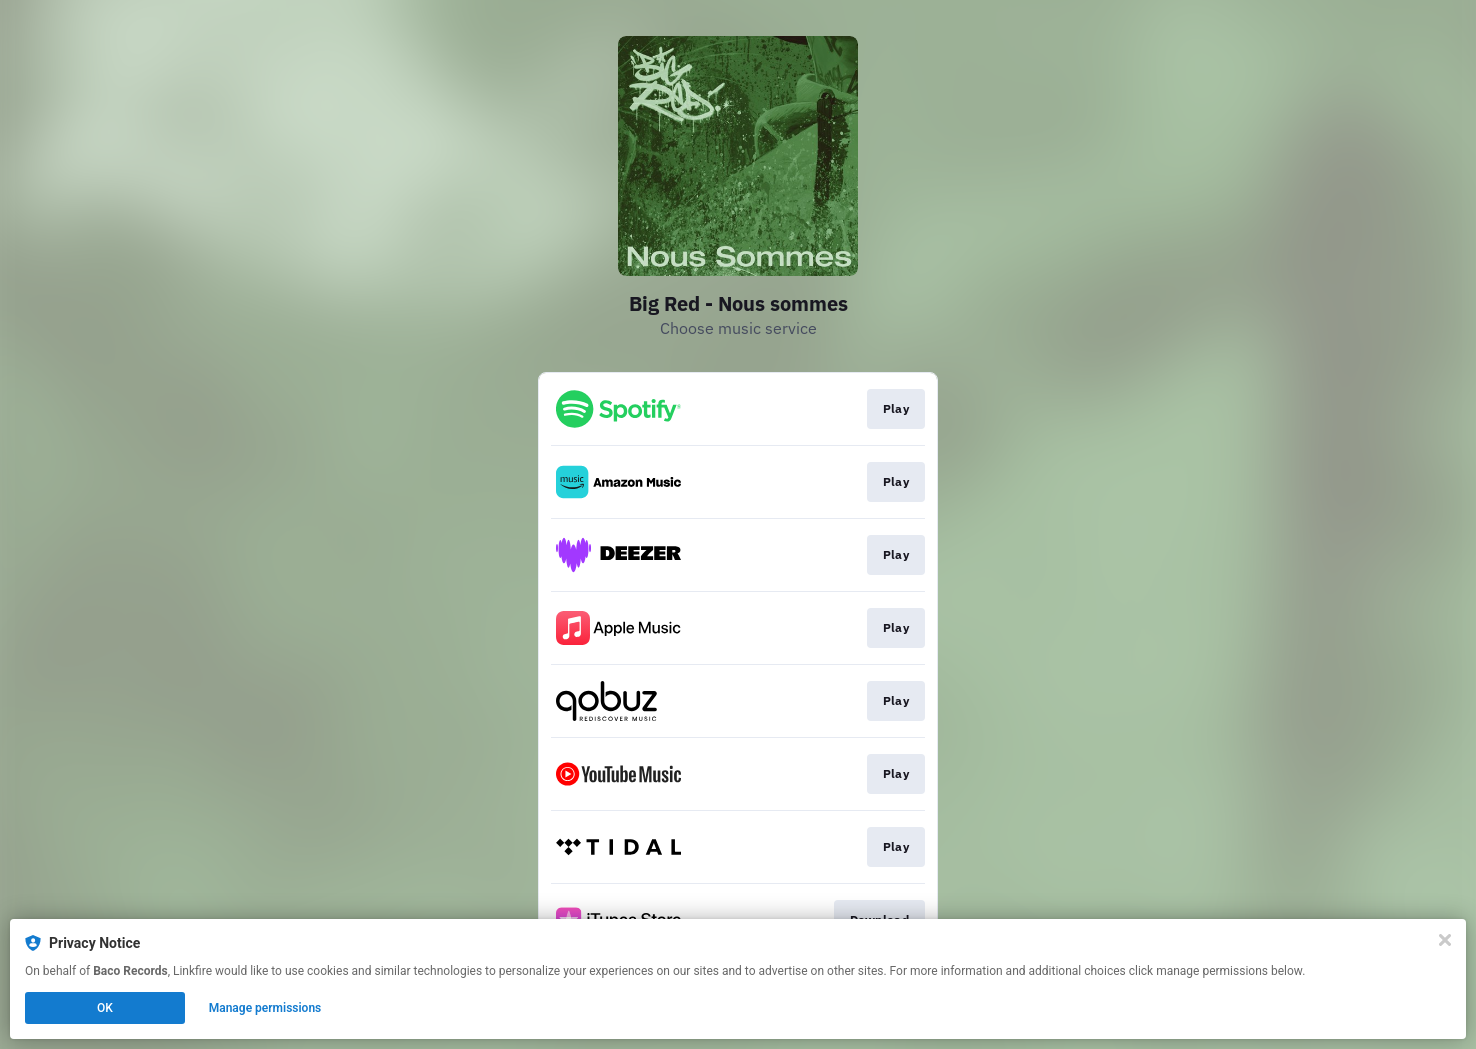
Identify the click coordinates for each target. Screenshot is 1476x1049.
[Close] (1445, 940)
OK (105, 1008)
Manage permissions (265, 1008)
